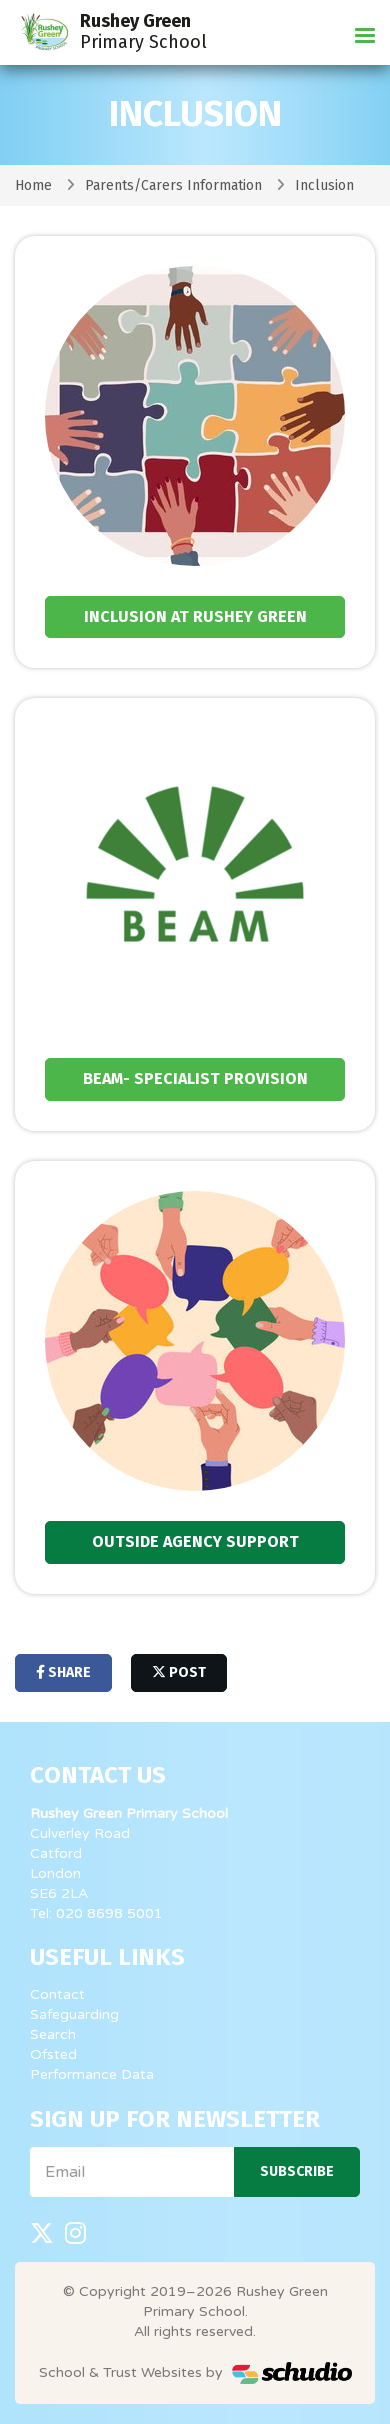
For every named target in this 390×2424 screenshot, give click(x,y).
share (63, 1672)
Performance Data (92, 2074)
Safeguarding (74, 2014)
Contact (57, 1994)
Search (53, 2034)
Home (33, 185)
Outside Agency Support (195, 1541)
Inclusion (324, 185)
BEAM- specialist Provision (195, 1078)
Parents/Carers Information (173, 185)
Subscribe (297, 2171)
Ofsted (53, 2054)
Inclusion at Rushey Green (195, 616)
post (179, 1672)
